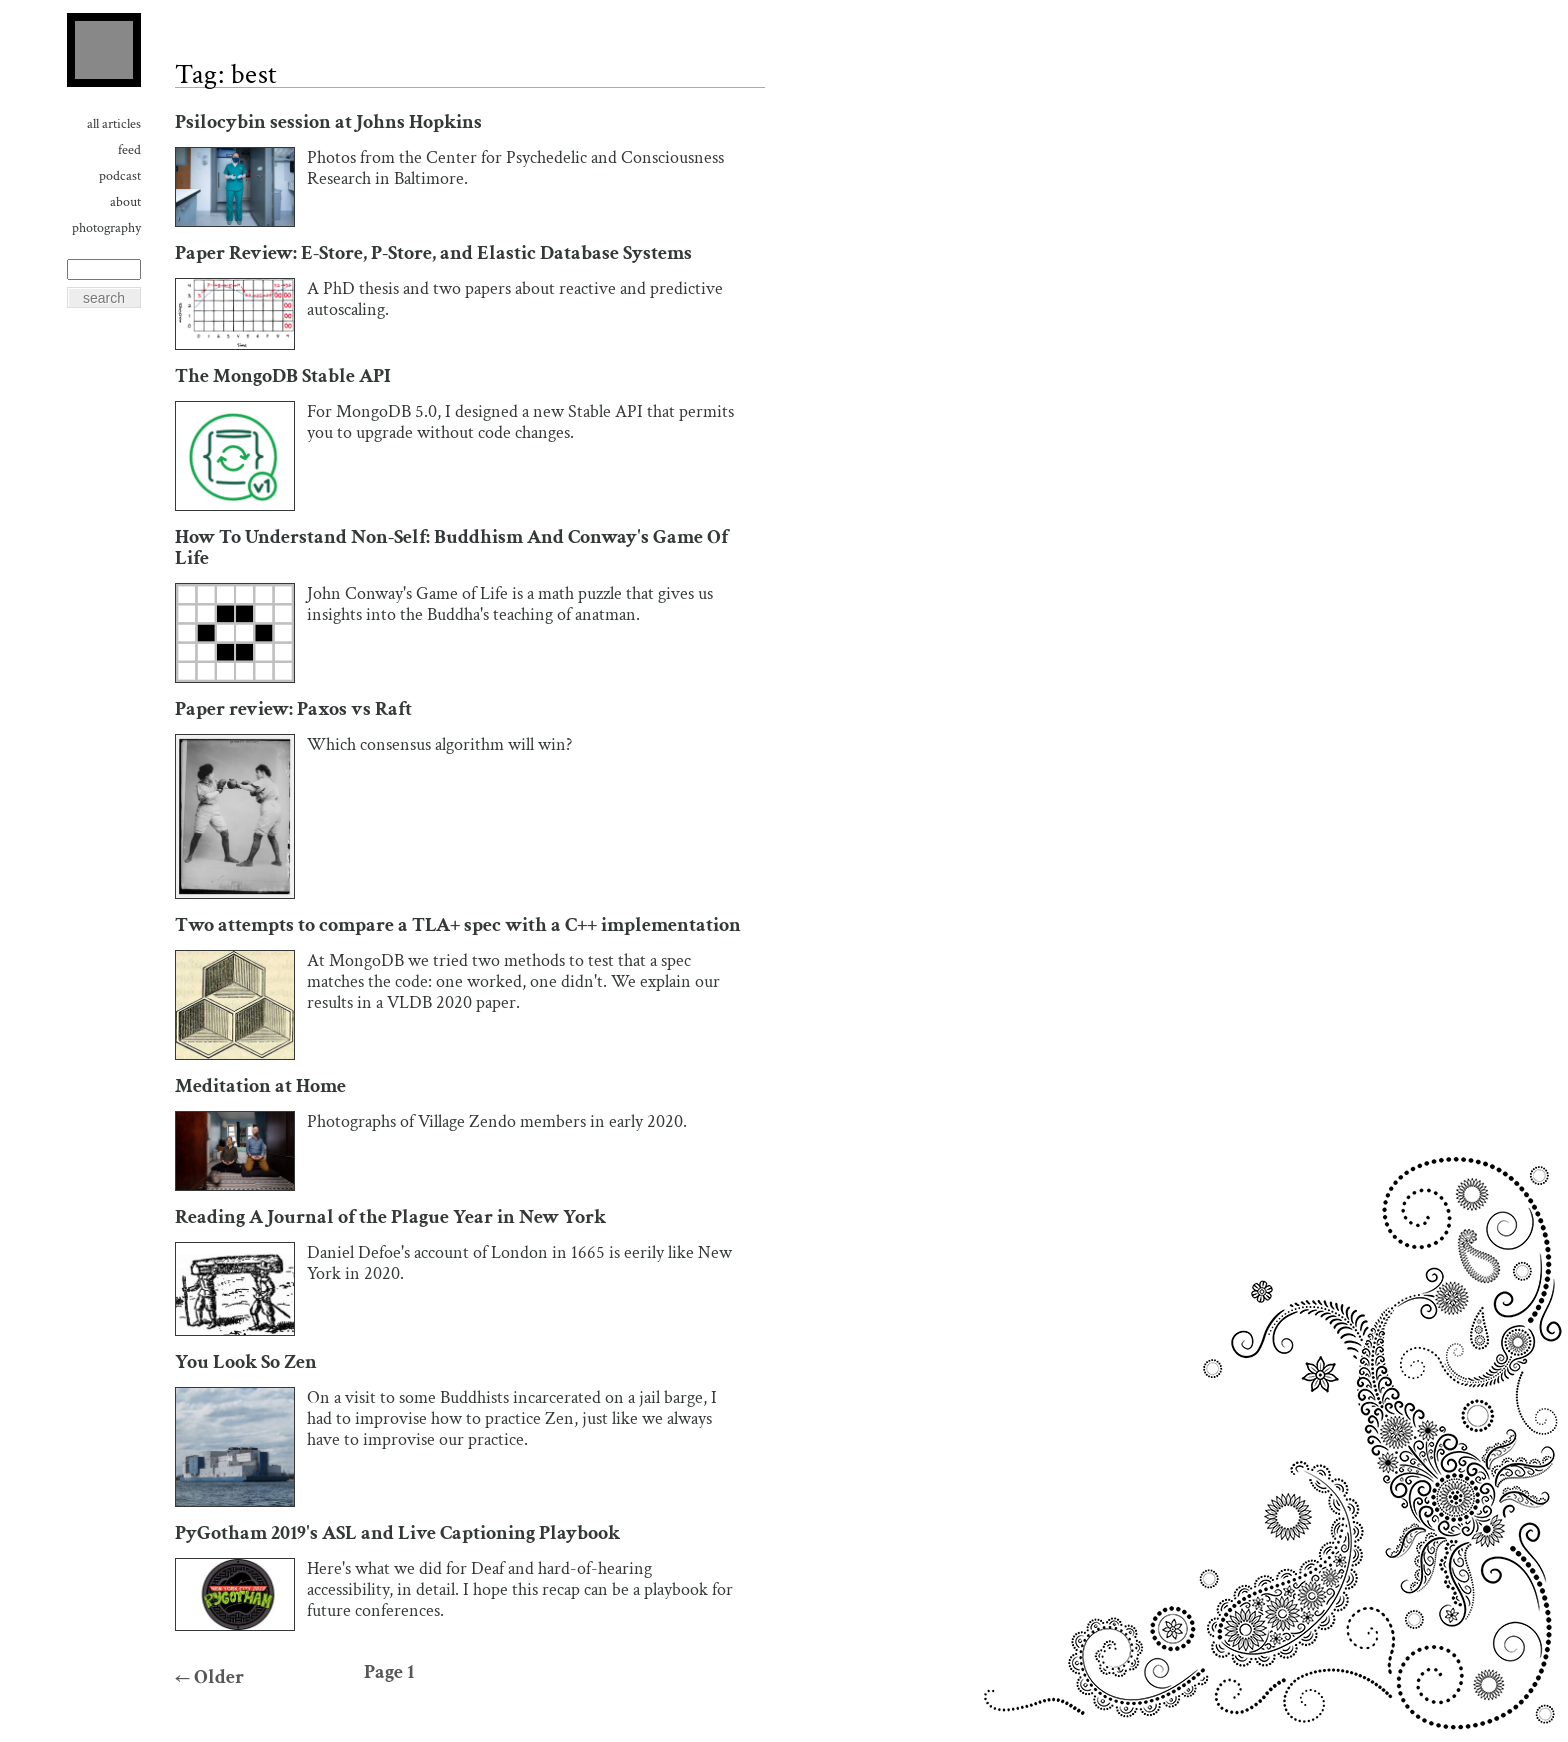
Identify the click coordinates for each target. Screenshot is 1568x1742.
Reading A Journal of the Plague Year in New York (390, 1217)
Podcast (120, 176)
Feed (129, 150)
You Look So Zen (246, 1362)
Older (209, 1677)
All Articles (114, 124)
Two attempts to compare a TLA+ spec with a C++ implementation (458, 925)
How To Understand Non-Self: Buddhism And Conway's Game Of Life (451, 548)
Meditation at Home (260, 1086)
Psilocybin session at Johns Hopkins (328, 122)
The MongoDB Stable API (283, 376)
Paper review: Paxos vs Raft (293, 709)
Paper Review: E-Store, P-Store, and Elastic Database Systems (433, 253)
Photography (106, 228)
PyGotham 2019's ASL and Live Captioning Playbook (397, 1533)
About (125, 202)
